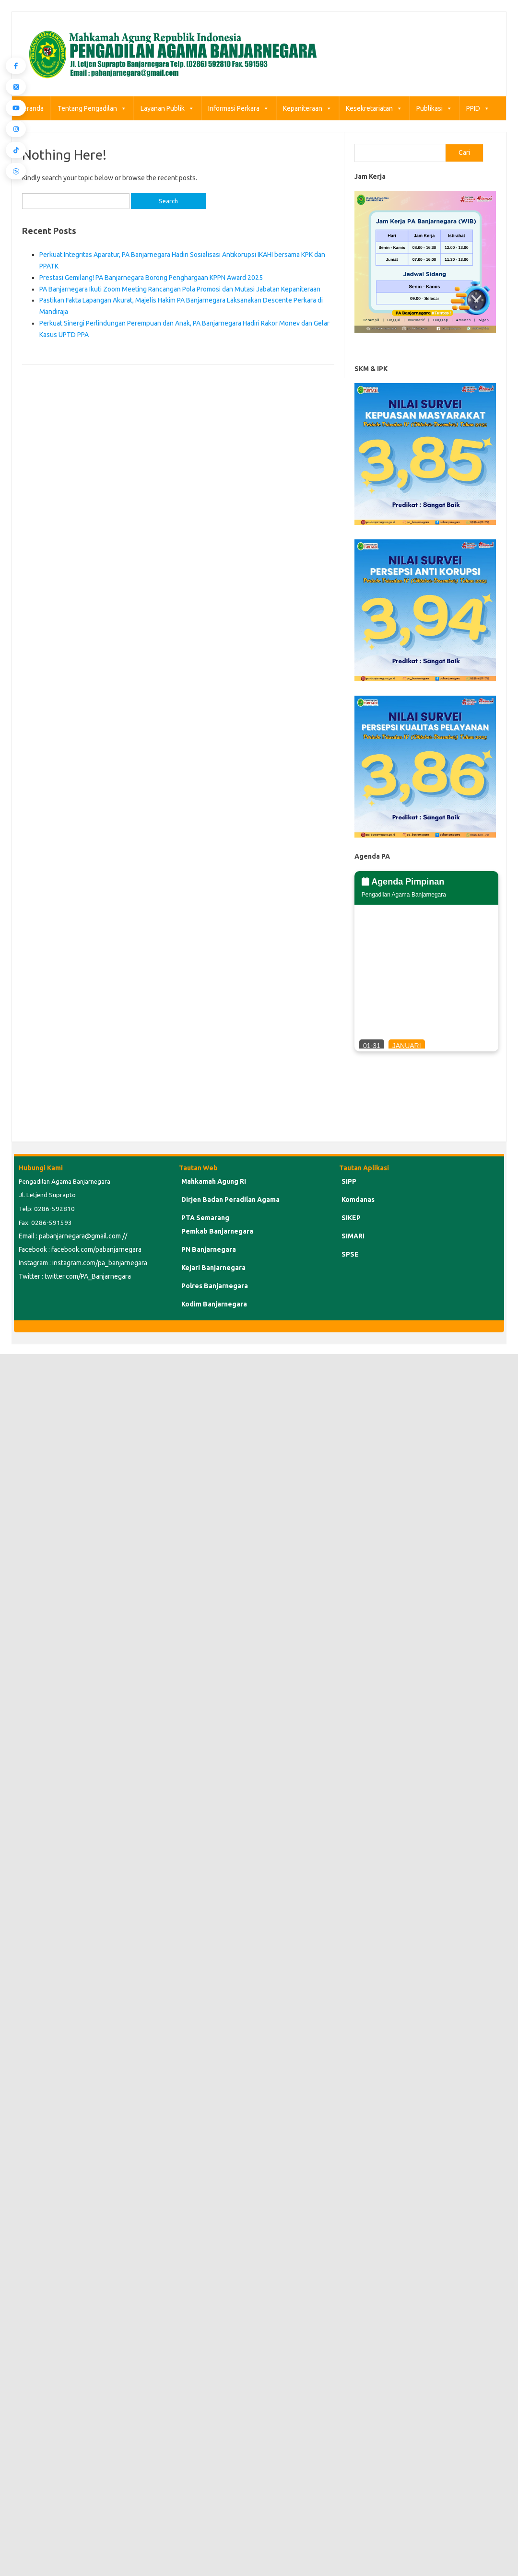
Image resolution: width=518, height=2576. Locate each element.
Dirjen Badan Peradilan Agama (230, 1199)
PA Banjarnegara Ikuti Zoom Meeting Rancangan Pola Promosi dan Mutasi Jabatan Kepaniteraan (179, 289)
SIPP (348, 1181)
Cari (464, 152)
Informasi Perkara (238, 108)
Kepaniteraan (307, 108)
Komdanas (358, 1199)
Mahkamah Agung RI (213, 1181)
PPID (478, 108)
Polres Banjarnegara (214, 1286)
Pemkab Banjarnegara (217, 1231)
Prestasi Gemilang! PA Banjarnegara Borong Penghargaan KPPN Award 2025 (151, 277)
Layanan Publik (167, 108)
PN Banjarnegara (208, 1249)
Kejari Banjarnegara (213, 1267)
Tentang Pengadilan (92, 108)
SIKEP (351, 1218)
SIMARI (353, 1236)
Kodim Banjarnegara (214, 1304)
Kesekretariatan (374, 108)
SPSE (350, 1254)
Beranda (31, 108)
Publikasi (434, 108)
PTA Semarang (205, 1218)
